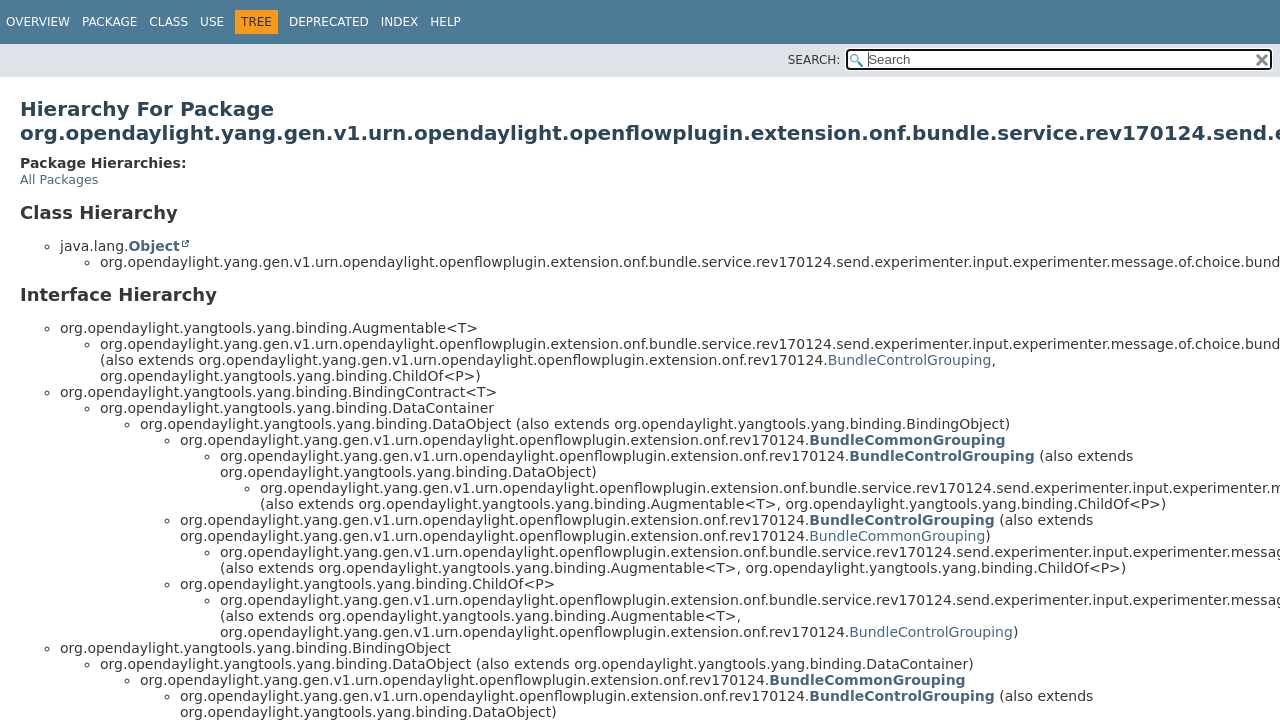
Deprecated (329, 22)
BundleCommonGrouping (907, 440)
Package (109, 22)
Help (445, 22)
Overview (38, 22)
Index (400, 22)
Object (153, 246)
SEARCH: (814, 60)
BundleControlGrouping (910, 360)
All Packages (59, 179)
